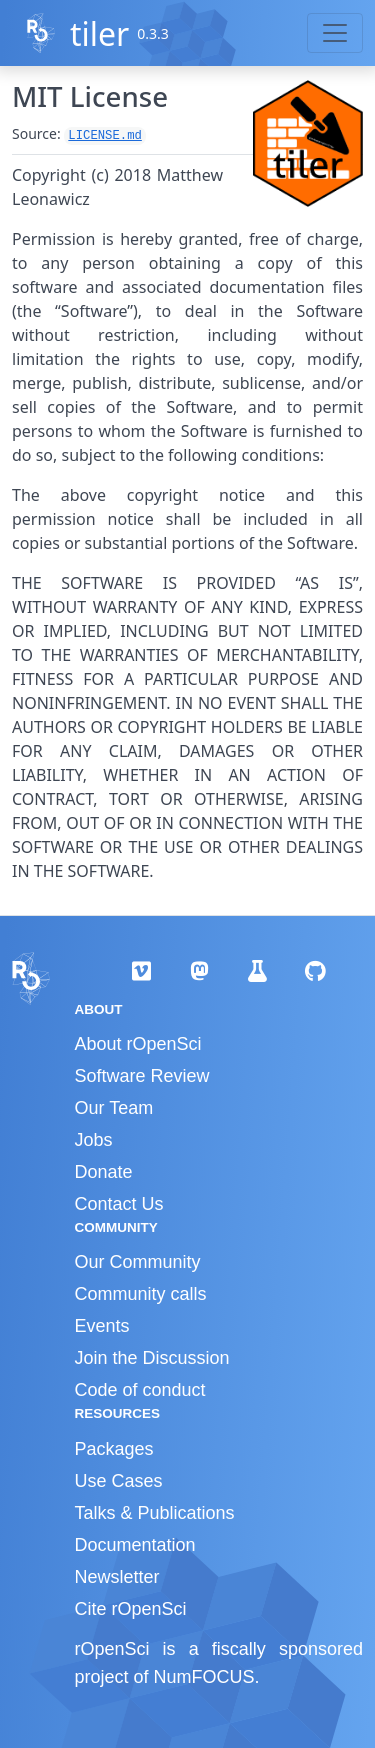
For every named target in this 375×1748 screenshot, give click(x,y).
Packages (114, 1449)
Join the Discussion (152, 1358)
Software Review (142, 1076)
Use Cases (119, 1481)
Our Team (114, 1108)
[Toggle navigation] (335, 33)
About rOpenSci (138, 1044)
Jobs (94, 1140)
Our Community (138, 1262)
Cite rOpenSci (131, 1609)
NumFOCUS (204, 1677)
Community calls (141, 1294)
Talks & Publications (155, 1513)
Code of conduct (140, 1390)
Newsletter (117, 1577)
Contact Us (119, 1204)
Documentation (135, 1545)
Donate (104, 1172)
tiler (99, 33)
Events (102, 1326)
